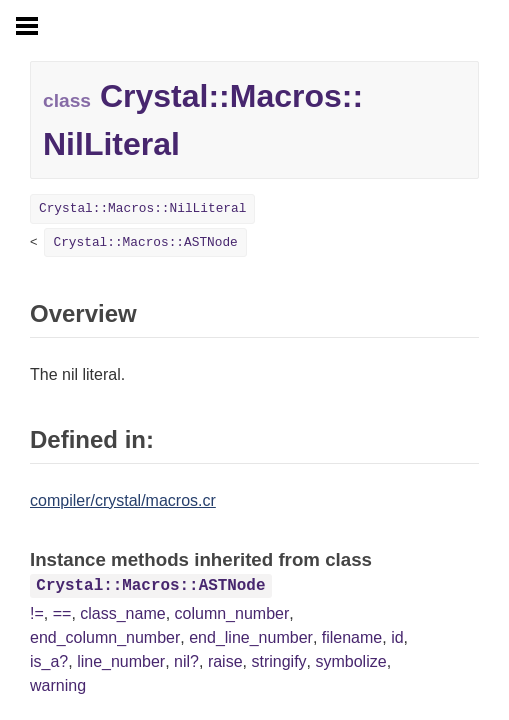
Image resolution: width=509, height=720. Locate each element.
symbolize (350, 661)
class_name (122, 613)
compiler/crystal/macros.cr (123, 500)
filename (352, 637)
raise (225, 661)
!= (37, 613)
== (62, 613)
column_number (232, 613)
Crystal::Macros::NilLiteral (142, 208)
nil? (186, 661)
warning (58, 685)
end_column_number (105, 637)
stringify (278, 661)
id (397, 637)
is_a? (49, 661)
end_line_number (251, 637)
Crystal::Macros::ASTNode (145, 242)
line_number (121, 661)
